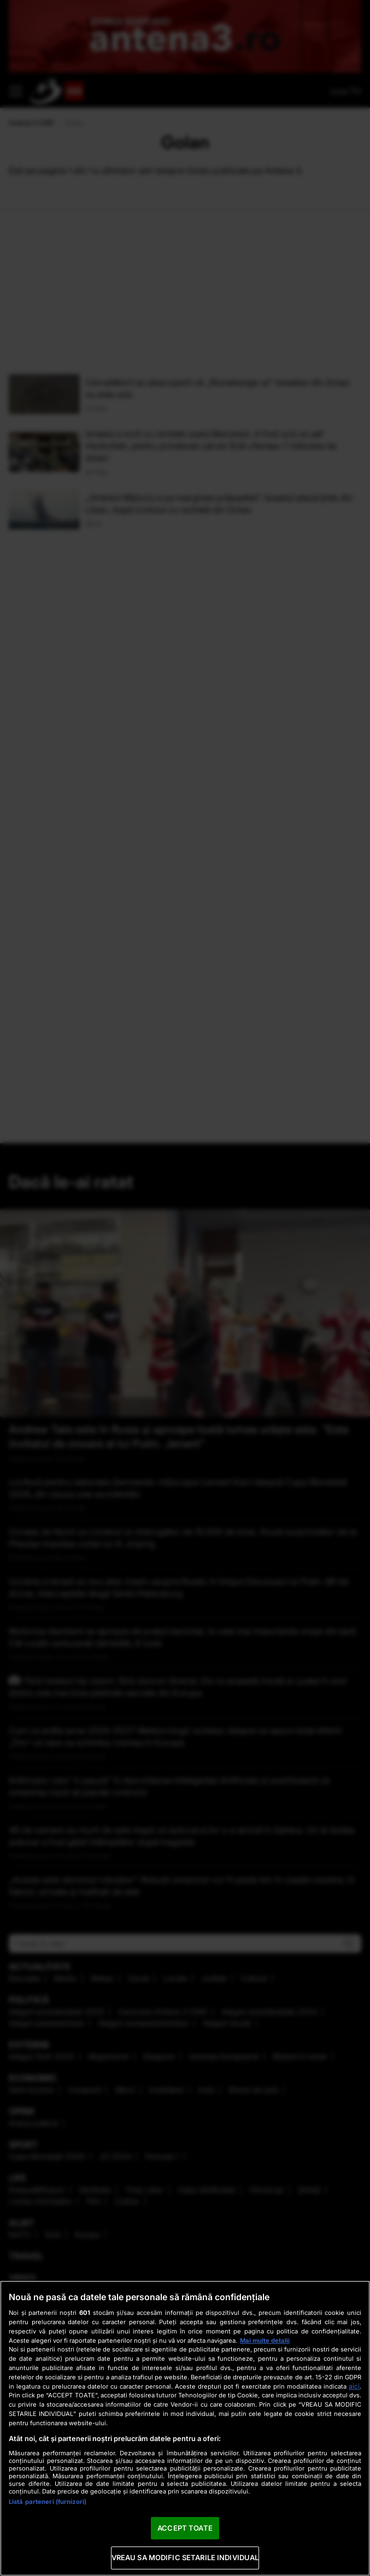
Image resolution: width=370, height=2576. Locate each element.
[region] (185, 2428)
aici (354, 2386)
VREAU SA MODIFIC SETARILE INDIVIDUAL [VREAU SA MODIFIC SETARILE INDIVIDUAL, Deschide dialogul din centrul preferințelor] (185, 2557)
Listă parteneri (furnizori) (47, 2502)
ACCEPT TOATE (185, 2528)
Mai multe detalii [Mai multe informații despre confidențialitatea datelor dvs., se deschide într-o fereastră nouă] (265, 2340)
